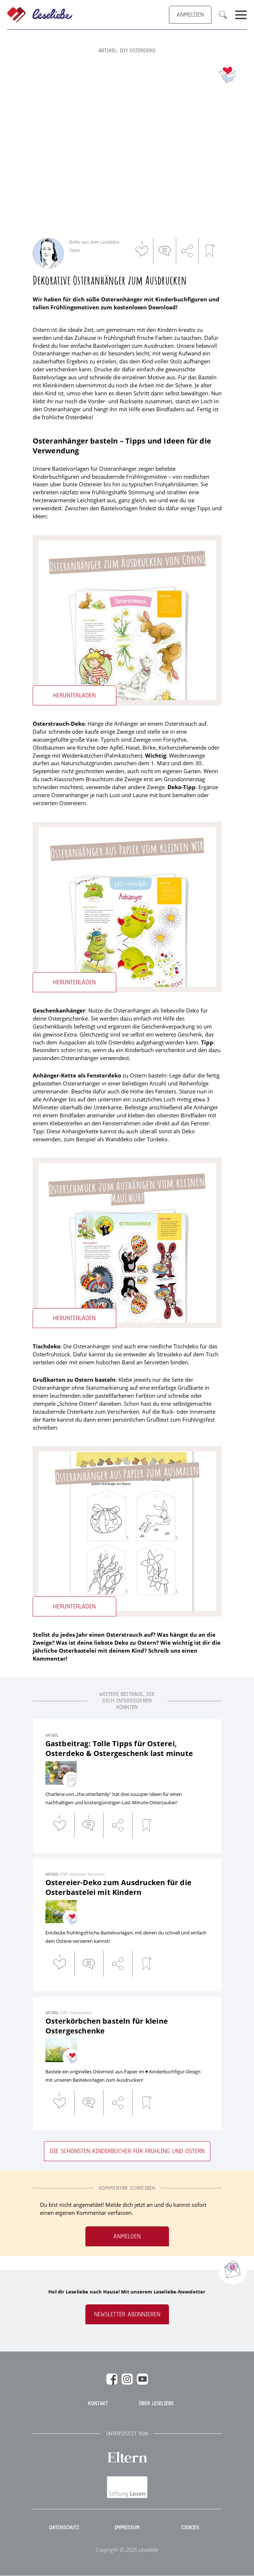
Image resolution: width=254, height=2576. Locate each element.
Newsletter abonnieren (127, 2314)
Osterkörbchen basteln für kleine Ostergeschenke (106, 2026)
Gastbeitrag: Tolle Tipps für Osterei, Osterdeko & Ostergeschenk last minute (119, 1748)
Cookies (190, 2528)
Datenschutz (64, 2528)
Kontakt (98, 2403)
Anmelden (127, 2236)
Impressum (127, 2528)
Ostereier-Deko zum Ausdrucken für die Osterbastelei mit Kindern (118, 1887)
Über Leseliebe (156, 2403)
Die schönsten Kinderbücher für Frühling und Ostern (127, 2151)
